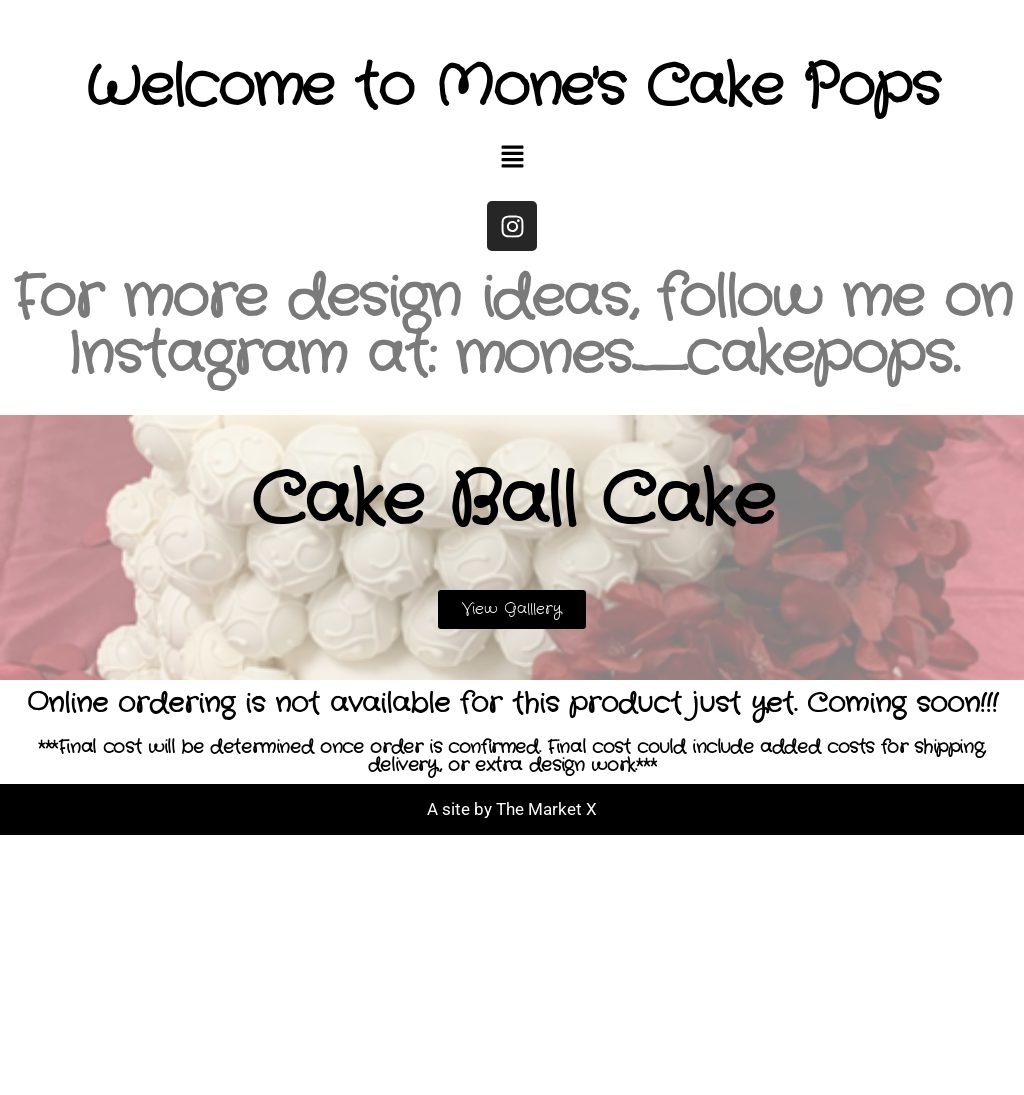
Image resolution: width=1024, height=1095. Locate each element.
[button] (512, 159)
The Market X (546, 809)
